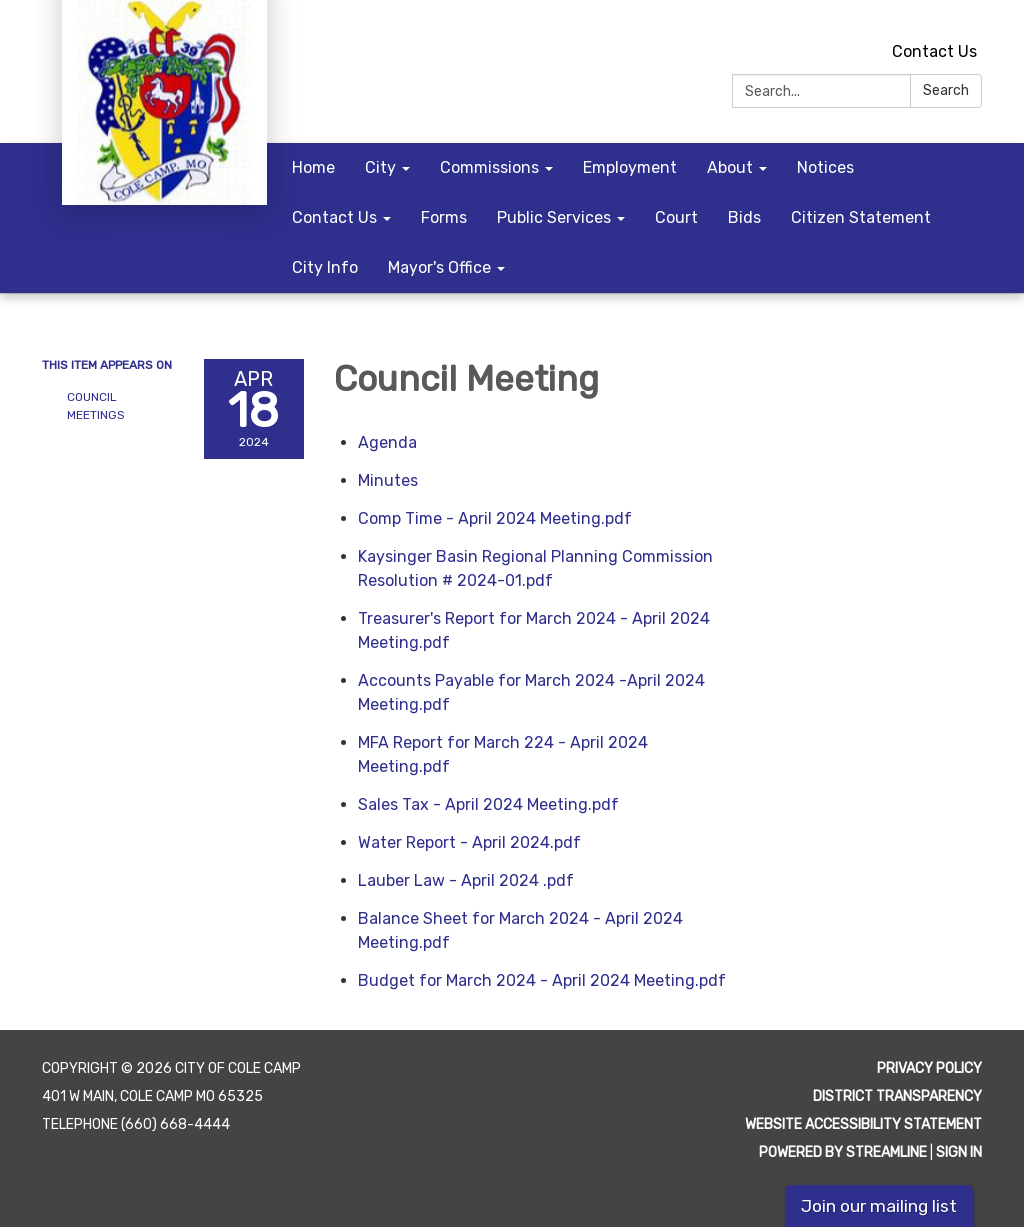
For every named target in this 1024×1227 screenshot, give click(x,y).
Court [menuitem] (676, 217)
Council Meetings (96, 406)
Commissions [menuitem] (489, 167)
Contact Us (934, 51)
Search (946, 90)
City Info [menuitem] (325, 267)
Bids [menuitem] (744, 217)
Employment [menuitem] (630, 167)
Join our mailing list (879, 1206)
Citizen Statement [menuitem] (861, 217)
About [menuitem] (730, 167)
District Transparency (897, 1096)
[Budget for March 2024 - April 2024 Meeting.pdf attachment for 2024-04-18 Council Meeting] (542, 980)
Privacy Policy (929, 1068)
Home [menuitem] (313, 167)
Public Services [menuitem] (554, 217)
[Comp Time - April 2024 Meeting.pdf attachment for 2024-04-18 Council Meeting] (495, 518)
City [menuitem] (380, 167)
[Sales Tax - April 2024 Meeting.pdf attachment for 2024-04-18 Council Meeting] (488, 804)
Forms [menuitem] (444, 217)
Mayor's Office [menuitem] (439, 267)
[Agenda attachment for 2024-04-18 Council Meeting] (387, 442)
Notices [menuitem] (825, 167)
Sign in (959, 1152)
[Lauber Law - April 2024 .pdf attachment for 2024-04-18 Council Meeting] (466, 880)
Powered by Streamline (843, 1152)
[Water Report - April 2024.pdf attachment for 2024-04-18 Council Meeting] (469, 842)
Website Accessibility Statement (863, 1124)
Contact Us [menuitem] (334, 217)
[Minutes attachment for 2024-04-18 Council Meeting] (388, 480)
